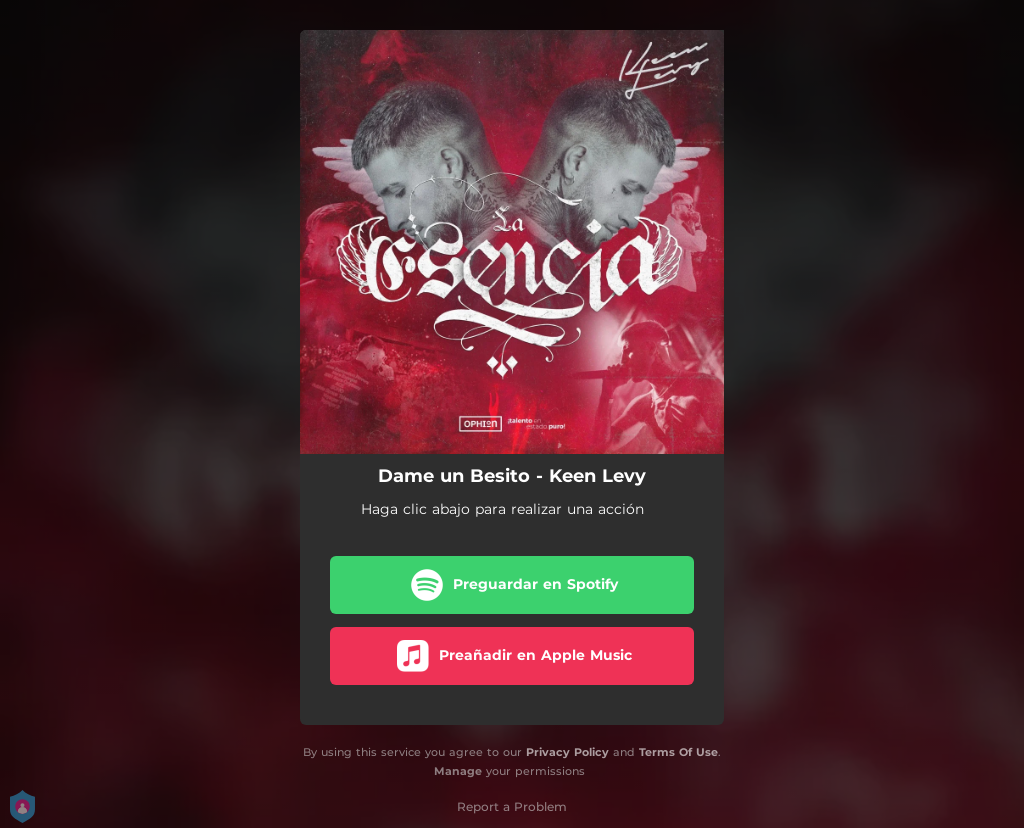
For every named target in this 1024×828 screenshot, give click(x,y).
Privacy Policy (567, 752)
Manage (458, 771)
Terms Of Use (678, 752)
